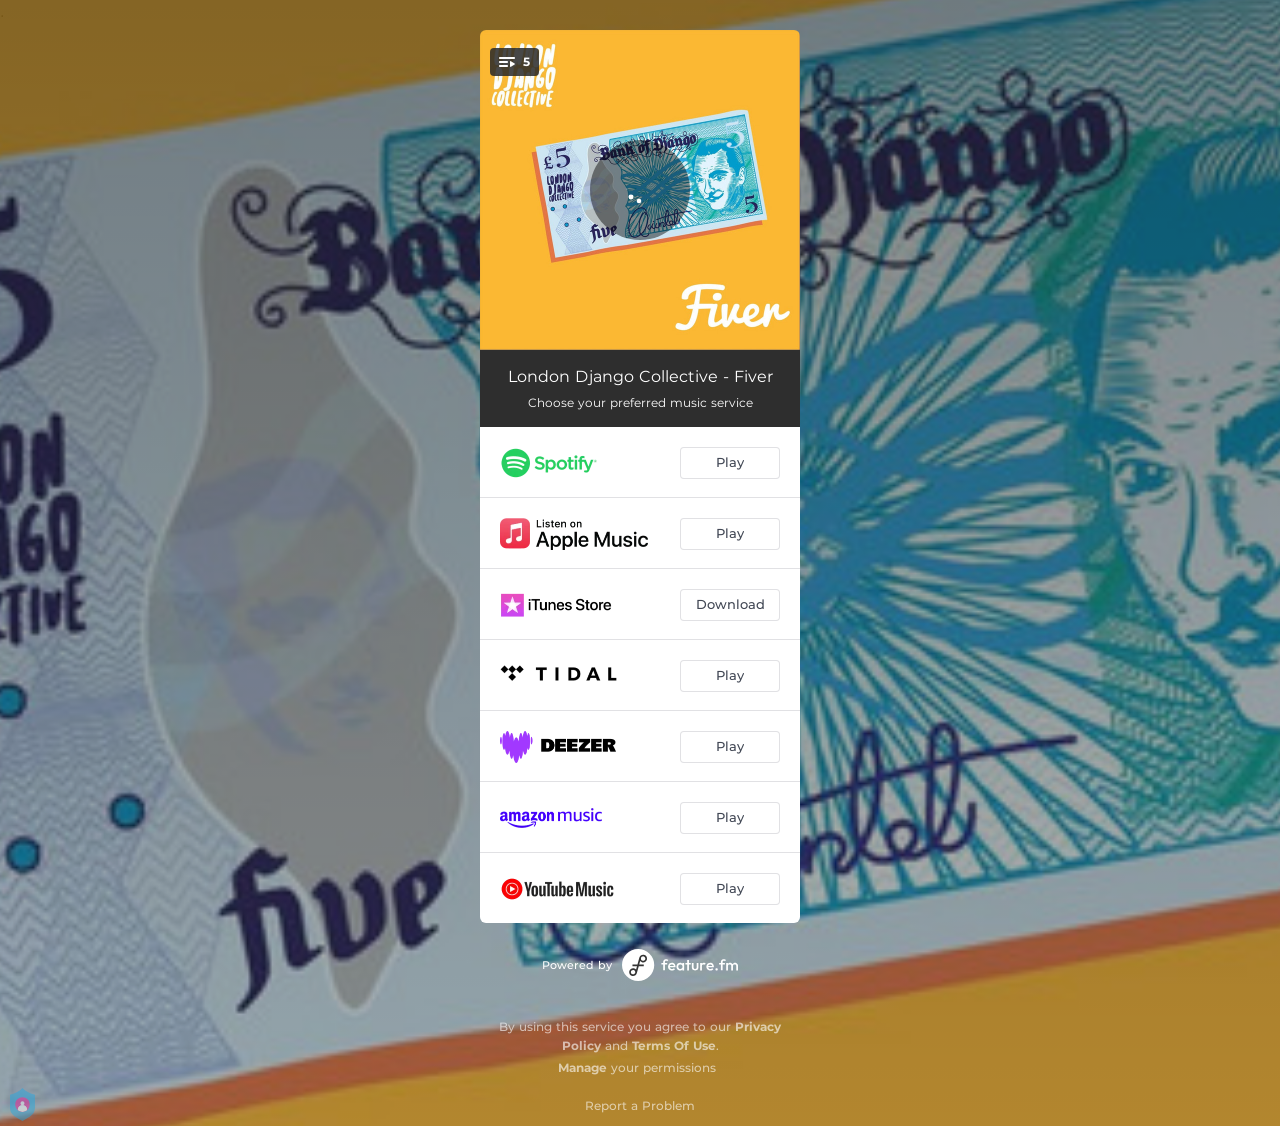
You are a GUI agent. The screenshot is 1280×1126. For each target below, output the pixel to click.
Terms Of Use (674, 1045)
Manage (582, 1067)
